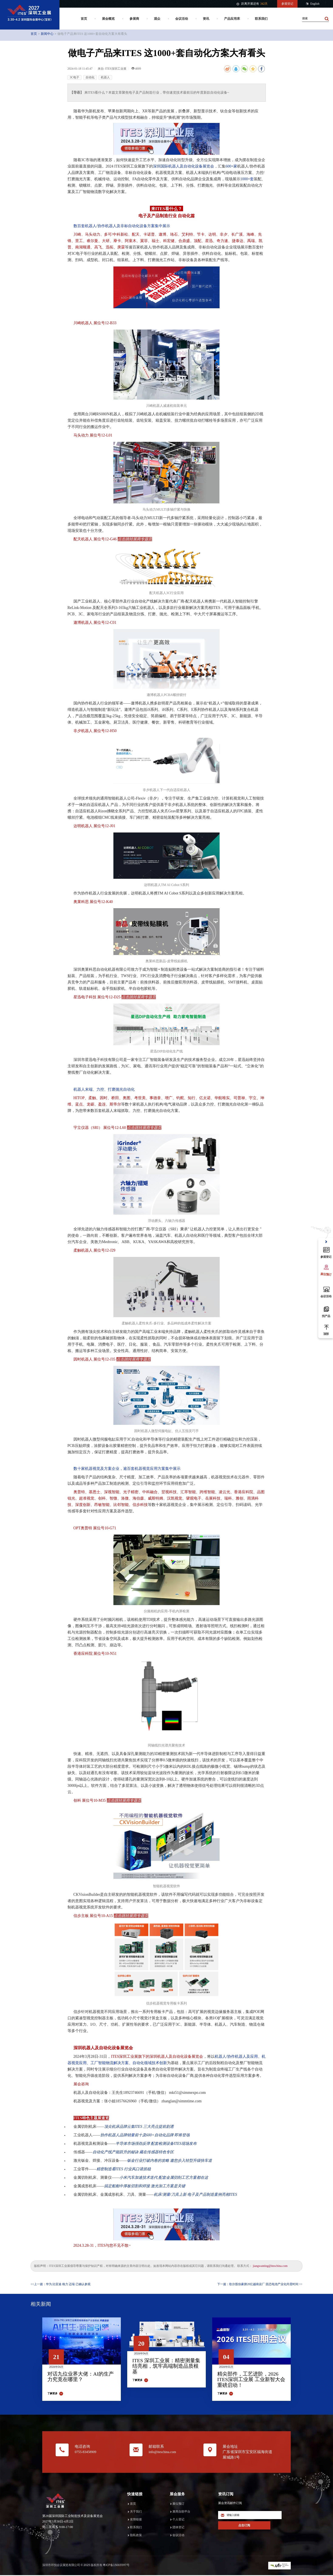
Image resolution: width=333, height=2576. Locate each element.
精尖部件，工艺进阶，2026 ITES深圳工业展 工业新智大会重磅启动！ (249, 2379)
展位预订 (178, 2504)
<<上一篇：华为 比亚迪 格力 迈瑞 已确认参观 (60, 2284)
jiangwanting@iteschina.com (270, 2266)
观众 (157, 19)
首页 (84, 19)
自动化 (90, 77)
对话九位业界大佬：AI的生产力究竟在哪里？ (81, 2376)
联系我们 (261, 19)
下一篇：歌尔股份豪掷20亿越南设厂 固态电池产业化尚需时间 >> (259, 2284)
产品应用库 (232, 19)
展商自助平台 (181, 2512)
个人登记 (178, 2520)
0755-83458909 (85, 2453)
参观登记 (287, 3)
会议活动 (181, 19)
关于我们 (136, 2512)
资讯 (206, 19)
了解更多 (56, 2393)
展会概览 (108, 19)
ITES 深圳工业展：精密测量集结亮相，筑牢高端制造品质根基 (166, 2366)
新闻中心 (47, 33)
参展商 (134, 19)
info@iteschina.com (162, 2453)
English (312, 4)
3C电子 (74, 77)
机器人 (105, 77)
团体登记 (178, 2528)
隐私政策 (136, 2536)
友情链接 (136, 2520)
